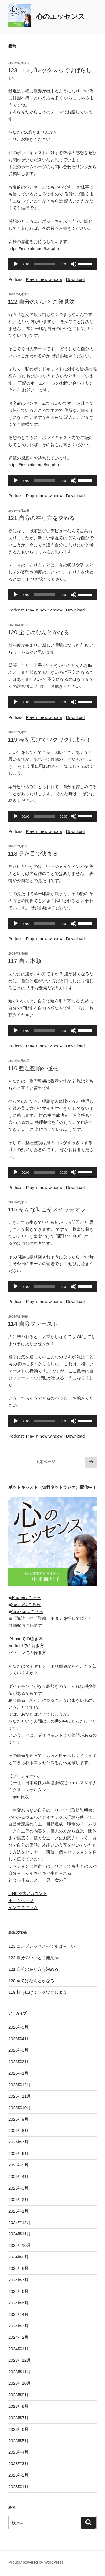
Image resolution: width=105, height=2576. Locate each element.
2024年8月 (18, 2268)
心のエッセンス (60, 16)
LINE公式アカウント (27, 1893)
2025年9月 (18, 2119)
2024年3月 (18, 2325)
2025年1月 (18, 2211)
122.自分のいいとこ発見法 (41, 302)
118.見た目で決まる (33, 854)
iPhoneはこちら (26, 1597)
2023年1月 (18, 2486)
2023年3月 (18, 2463)
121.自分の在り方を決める (41, 518)
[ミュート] (73, 264)
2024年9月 (18, 2256)
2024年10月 (19, 2245)
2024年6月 (18, 2291)
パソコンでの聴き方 (27, 1652)
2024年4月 (18, 2314)
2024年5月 (18, 2302)
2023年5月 (18, 2440)
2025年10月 (19, 2107)
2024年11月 (19, 2233)
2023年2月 (18, 2475)
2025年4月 (18, 2176)
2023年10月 (19, 2383)
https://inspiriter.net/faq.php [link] (33, 248)
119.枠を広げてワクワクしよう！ (50, 739)
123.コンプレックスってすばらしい (41, 1946)
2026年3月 (18, 2050)
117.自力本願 (24, 961)
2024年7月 (18, 2279)
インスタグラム (23, 1907)
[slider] (44, 264)
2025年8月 (18, 2130)
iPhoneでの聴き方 (25, 1638)
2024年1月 (18, 2348)
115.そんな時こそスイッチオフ (47, 1209)
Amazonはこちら (27, 1611)
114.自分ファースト (33, 1324)
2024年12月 (19, 2222)
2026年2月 (18, 2061)
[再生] (15, 264)
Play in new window (44, 279)
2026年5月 (18, 2027)
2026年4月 (18, 2038)
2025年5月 (18, 2165)
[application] (52, 264)
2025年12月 (19, 2084)
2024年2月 (18, 2337)
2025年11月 (19, 2096)
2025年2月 (18, 2199)
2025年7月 (18, 2142)
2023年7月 (18, 2417)
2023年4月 (18, 2452)
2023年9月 (18, 2394)
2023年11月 (19, 2371)
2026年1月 (18, 2073)
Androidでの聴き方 (26, 1645)
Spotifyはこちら (26, 1604)
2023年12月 (19, 2360)
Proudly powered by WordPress (36, 2562)
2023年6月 (18, 2429)
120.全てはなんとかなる (38, 632)
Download (75, 279)
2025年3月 (18, 2188)
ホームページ (21, 1900)
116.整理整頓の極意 (33, 1068)
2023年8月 (18, 2406)
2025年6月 (18, 2153)
